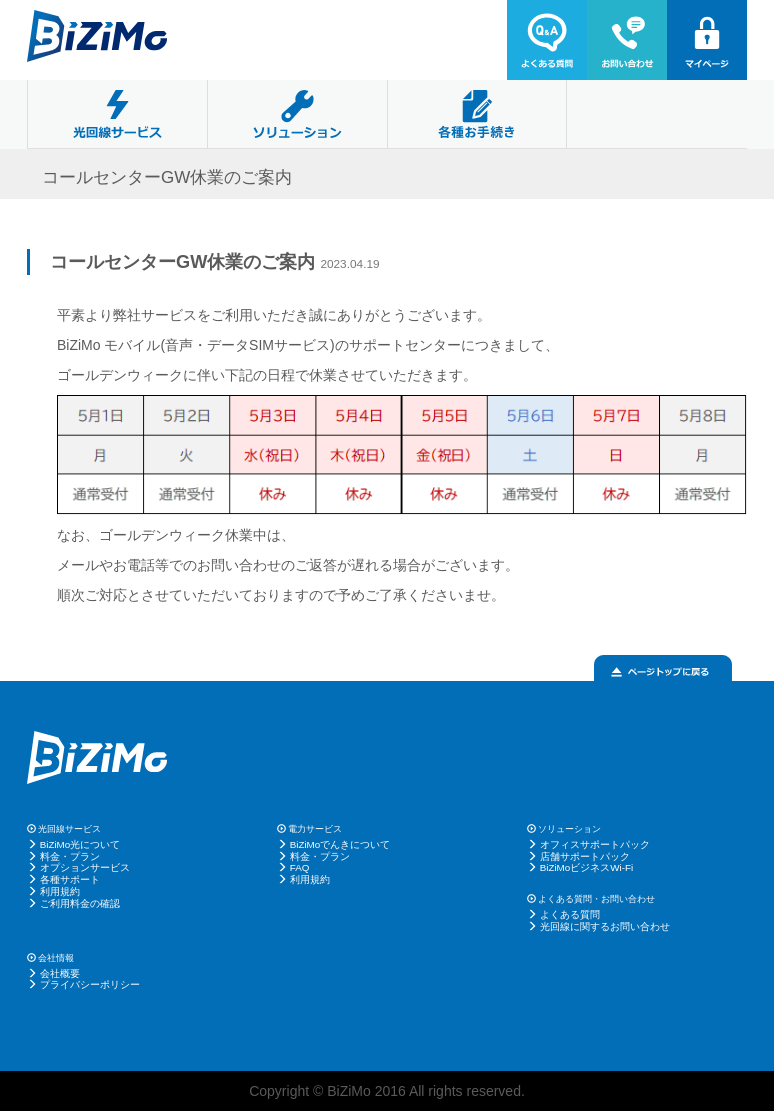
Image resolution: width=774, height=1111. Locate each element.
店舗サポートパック (585, 856)
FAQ (300, 867)
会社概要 (60, 973)
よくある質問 (570, 914)
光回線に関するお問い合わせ (605, 926)
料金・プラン (70, 856)
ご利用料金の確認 (80, 903)
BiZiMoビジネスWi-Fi (586, 867)
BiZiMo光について (80, 844)
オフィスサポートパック (595, 844)
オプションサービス (85, 867)
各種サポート (70, 879)
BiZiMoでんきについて (340, 844)
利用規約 (60, 891)
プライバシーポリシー (90, 984)
